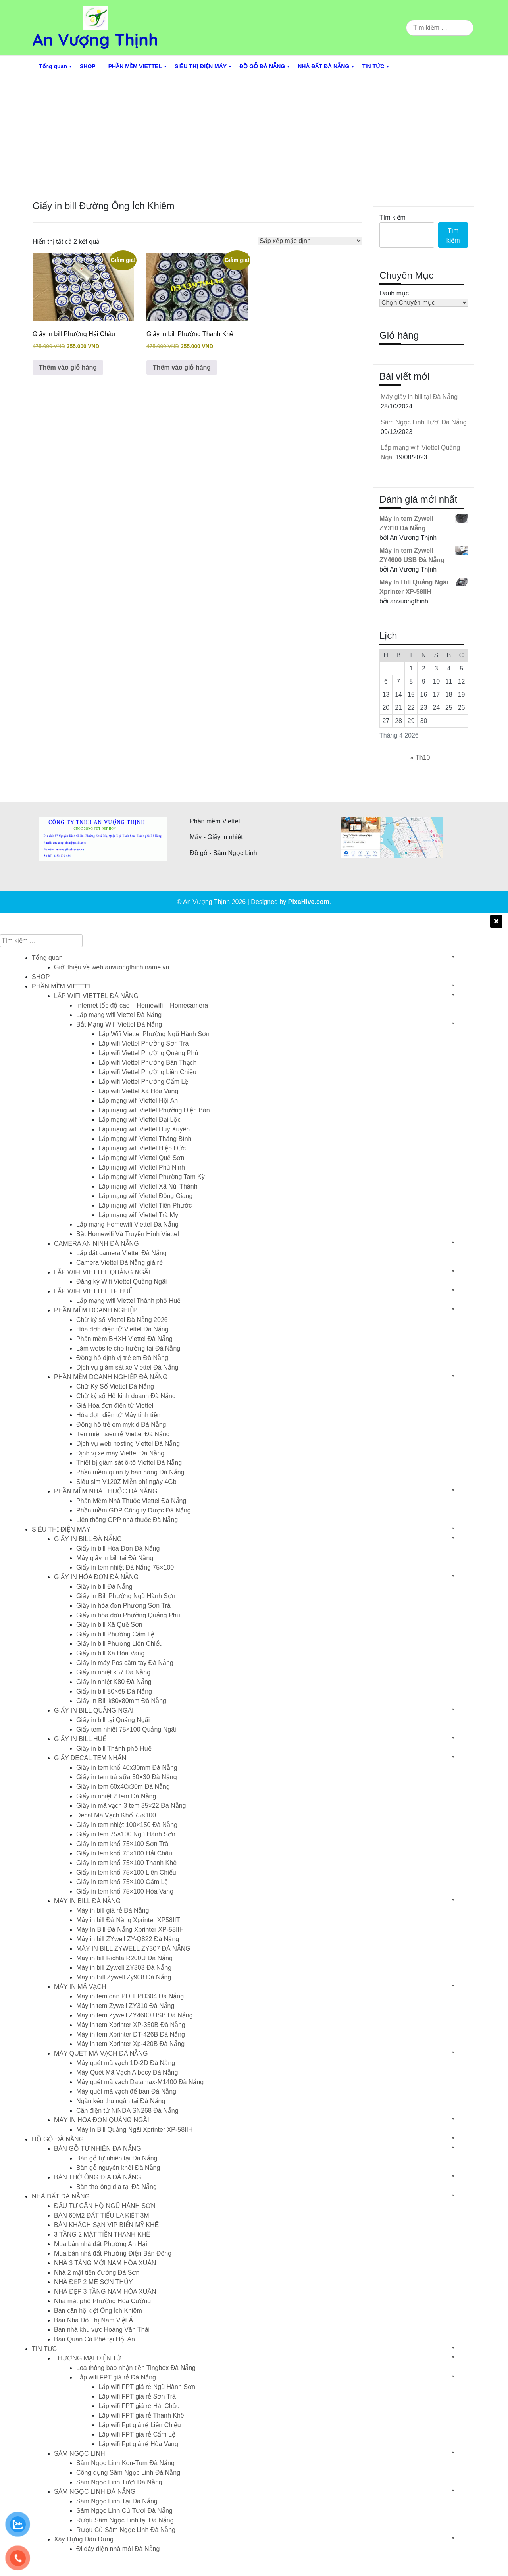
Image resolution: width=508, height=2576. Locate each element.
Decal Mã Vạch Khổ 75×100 (116, 1815)
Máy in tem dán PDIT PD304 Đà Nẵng (130, 1996)
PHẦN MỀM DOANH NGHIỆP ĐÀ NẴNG (111, 1377)
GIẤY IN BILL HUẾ (80, 1739)
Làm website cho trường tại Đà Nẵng (128, 1348)
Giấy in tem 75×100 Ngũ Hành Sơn (125, 1834)
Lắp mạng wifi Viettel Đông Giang (145, 1196)
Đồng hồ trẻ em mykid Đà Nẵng (121, 1424)
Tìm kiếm (392, 217)
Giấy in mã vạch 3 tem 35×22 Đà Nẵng (131, 1805)
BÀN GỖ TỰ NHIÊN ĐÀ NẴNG (97, 2148)
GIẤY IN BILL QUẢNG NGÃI (94, 1710)
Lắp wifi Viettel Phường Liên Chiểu (147, 1072)
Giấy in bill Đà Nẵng (104, 1586)
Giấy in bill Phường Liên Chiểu (119, 1643)
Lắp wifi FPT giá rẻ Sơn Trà (137, 2396)
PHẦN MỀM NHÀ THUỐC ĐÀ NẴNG (105, 1491)
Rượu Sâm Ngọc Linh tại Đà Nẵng (125, 2520)
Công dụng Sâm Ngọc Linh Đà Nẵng (128, 2472)
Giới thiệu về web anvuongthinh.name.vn (111, 967)
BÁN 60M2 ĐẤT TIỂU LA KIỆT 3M (101, 2215)
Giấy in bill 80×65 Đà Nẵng (114, 1691)
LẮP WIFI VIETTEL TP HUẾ (93, 1291)
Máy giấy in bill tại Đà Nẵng (419, 396)
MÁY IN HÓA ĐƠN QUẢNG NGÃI (101, 2120)
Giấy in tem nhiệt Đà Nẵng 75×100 (125, 1567)
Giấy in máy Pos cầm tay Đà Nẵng (124, 1662)
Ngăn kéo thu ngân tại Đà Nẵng (120, 2101)
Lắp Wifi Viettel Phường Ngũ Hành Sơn (154, 1034)
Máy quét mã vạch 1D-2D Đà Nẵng (125, 2063)
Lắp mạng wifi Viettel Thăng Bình (144, 1138)
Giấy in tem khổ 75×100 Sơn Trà (122, 1843)
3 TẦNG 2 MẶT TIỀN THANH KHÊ (102, 2234)
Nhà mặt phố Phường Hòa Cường (102, 2301)
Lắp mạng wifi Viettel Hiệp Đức (142, 1148)
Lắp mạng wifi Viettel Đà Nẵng (119, 1015)
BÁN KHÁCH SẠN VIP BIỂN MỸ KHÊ (106, 2224)
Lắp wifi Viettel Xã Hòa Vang (138, 1091)
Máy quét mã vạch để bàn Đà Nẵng (126, 2091)
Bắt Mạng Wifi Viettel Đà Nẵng (119, 1024)
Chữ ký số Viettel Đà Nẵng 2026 (122, 1319)
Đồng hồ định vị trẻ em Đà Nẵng (122, 1357)
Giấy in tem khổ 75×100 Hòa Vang (124, 1891)
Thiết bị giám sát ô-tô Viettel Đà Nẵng (129, 1462)
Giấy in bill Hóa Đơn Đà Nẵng (118, 1548)
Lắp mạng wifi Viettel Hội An (138, 1100)
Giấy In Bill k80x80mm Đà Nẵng (121, 1700)
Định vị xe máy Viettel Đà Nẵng (120, 1453)
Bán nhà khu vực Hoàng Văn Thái (102, 2329)
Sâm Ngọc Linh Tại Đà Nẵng (117, 2501)
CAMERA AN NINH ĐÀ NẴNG (96, 1243)
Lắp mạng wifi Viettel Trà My (138, 1215)
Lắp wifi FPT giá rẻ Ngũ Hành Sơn (146, 2386)
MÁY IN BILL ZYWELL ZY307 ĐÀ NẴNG (133, 1948)
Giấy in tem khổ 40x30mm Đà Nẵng (126, 1767)
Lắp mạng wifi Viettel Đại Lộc (139, 1119)
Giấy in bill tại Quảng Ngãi (113, 1720)
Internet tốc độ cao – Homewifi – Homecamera (142, 1005)
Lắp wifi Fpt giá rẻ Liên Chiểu (139, 2425)
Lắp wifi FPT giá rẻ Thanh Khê (141, 2415)
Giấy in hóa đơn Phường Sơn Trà (123, 1605)
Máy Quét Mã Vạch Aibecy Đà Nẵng (127, 2072)
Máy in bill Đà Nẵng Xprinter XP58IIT (128, 1920)
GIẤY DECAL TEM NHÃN (90, 1758)
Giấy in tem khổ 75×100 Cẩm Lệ (122, 1882)
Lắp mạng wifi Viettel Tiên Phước (145, 1205)
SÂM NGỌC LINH (79, 2453)
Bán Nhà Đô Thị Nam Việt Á (93, 2320)
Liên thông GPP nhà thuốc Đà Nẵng (127, 1519)
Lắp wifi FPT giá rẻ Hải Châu (139, 2406)
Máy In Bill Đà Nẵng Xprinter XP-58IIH (130, 1929)
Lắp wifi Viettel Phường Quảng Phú (148, 1053)
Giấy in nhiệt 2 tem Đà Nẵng (116, 1796)
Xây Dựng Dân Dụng (84, 2539)
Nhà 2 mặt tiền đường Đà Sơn (96, 2272)
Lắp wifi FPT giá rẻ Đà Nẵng (116, 2377)
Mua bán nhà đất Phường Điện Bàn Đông (112, 2253)
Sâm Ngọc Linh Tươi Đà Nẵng (424, 422)
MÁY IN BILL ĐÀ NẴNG (87, 1901)
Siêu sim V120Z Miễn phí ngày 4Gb (126, 1481)
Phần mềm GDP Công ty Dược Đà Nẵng (133, 1510)
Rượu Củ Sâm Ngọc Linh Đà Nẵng (125, 2529)
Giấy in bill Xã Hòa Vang (110, 1653)
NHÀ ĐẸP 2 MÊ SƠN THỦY (93, 2282)
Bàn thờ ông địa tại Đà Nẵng (116, 2186)
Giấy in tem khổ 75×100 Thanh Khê (126, 1862)
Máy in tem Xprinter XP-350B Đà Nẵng (130, 2024)
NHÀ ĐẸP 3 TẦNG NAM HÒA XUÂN (105, 2291)
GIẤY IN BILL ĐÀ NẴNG (88, 1539)
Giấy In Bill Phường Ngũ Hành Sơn (125, 1596)
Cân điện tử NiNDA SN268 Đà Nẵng (127, 2110)
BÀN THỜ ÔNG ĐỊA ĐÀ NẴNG (97, 2177)
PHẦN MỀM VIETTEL (135, 66)
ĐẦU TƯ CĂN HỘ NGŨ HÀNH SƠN (105, 2205)
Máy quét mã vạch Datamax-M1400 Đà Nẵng (140, 2082)
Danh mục (394, 293)
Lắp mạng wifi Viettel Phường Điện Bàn (154, 1110)
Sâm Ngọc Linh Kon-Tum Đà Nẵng (125, 2463)
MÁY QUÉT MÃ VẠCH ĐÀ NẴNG (101, 2053)
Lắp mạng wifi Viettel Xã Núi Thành (148, 1186)
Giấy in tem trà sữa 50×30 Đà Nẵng (126, 1777)
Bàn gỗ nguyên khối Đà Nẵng (118, 2167)
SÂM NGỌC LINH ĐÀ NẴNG (94, 2491)
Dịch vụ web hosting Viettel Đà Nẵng (128, 1443)
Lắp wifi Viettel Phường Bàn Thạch (147, 1062)
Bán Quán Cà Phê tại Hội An (94, 2339)
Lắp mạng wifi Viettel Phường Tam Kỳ (151, 1176)
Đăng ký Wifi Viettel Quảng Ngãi (121, 1281)
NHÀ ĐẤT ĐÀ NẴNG (323, 66)
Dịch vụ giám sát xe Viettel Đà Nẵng (127, 1367)
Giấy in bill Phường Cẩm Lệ (115, 1634)
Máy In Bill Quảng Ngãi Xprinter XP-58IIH (134, 2129)
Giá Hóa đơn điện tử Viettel (114, 1405)
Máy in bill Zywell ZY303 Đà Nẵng (123, 1967)
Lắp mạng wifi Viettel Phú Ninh (141, 1167)
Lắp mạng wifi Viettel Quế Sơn (141, 1157)
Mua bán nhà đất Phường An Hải (100, 2244)
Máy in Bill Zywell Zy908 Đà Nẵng (123, 1977)
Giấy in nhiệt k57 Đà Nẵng (113, 1672)
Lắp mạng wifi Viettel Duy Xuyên (144, 1129)
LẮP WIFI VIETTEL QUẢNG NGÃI (102, 1272)
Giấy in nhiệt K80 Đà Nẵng (114, 1681)
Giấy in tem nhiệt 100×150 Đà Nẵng (126, 1824)
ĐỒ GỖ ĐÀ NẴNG (262, 66)
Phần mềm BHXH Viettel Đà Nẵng (124, 1338)
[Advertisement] (254, 137)
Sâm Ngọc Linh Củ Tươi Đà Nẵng (124, 2510)
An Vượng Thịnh (95, 39)
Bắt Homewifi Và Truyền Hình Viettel (127, 1234)
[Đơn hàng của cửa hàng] (310, 241)
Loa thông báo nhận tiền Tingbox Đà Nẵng (136, 2367)
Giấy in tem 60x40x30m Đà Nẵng (123, 1786)
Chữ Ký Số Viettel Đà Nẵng (115, 1386)
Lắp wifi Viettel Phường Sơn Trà (143, 1043)
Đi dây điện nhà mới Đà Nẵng (118, 2548)
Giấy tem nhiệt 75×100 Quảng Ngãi (126, 1729)
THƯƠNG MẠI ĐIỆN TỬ (87, 2358)
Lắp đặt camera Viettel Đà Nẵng (121, 1253)
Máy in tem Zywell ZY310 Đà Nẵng (125, 2005)
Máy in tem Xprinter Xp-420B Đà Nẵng (130, 2043)
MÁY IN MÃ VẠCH (80, 1986)
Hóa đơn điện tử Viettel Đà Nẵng (122, 1329)
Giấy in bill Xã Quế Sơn (109, 1624)
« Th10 (420, 757)
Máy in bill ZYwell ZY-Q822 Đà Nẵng (127, 1939)
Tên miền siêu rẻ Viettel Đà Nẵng (123, 1434)
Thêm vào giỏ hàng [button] (68, 367)
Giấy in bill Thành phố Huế (114, 1748)
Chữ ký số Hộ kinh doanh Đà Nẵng (126, 1396)
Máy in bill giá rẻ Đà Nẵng (112, 1910)
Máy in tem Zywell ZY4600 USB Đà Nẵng (134, 2015)
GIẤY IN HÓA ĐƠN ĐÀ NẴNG (96, 1577)
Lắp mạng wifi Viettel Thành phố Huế (128, 1300)
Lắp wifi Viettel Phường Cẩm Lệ (143, 1081)
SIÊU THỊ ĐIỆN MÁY (201, 66)
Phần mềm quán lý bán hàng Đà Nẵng (130, 1472)
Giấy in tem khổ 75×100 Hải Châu (124, 1853)
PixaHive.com (308, 901)
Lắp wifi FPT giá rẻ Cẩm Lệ (136, 2434)
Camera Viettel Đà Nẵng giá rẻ (119, 1262)
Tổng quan (53, 66)
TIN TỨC (373, 66)
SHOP (88, 66)
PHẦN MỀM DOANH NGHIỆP (95, 1310)
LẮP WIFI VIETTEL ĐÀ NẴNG (96, 995)
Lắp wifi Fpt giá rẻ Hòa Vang (138, 2444)
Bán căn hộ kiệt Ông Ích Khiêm (98, 2310)
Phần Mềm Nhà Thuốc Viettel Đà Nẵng (131, 1500)
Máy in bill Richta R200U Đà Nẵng (124, 1958)
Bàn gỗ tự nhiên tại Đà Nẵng (116, 2158)
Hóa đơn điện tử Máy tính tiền (118, 1415)
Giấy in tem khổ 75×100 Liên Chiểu (126, 1872)
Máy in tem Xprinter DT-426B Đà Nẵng (130, 2034)
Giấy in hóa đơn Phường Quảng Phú (128, 1615)
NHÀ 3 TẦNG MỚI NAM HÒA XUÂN (105, 2263)
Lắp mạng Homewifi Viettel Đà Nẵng (127, 1224)
